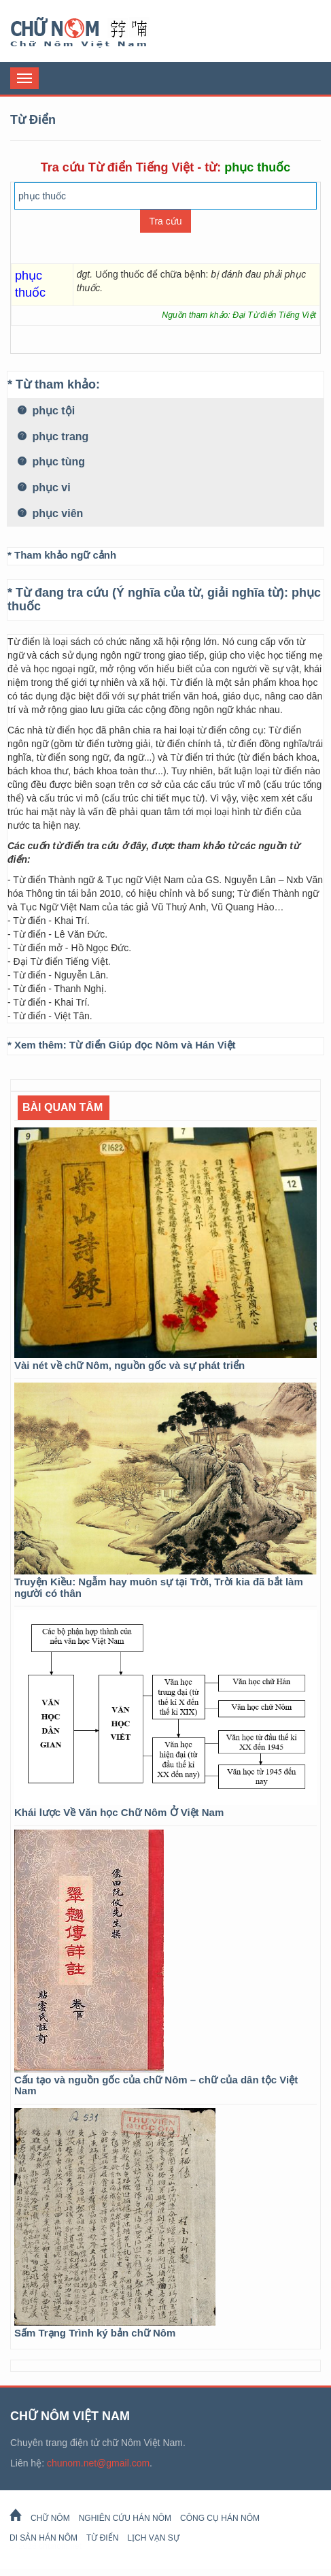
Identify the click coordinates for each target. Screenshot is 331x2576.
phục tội (46, 410)
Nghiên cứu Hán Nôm (125, 2518)
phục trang (53, 436)
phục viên (50, 513)
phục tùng (51, 461)
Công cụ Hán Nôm (220, 2518)
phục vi (44, 487)
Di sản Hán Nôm (43, 2538)
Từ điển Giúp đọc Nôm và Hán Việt (152, 1045)
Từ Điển (102, 2538)
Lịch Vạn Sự (153, 2538)
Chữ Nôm (95, 32)
